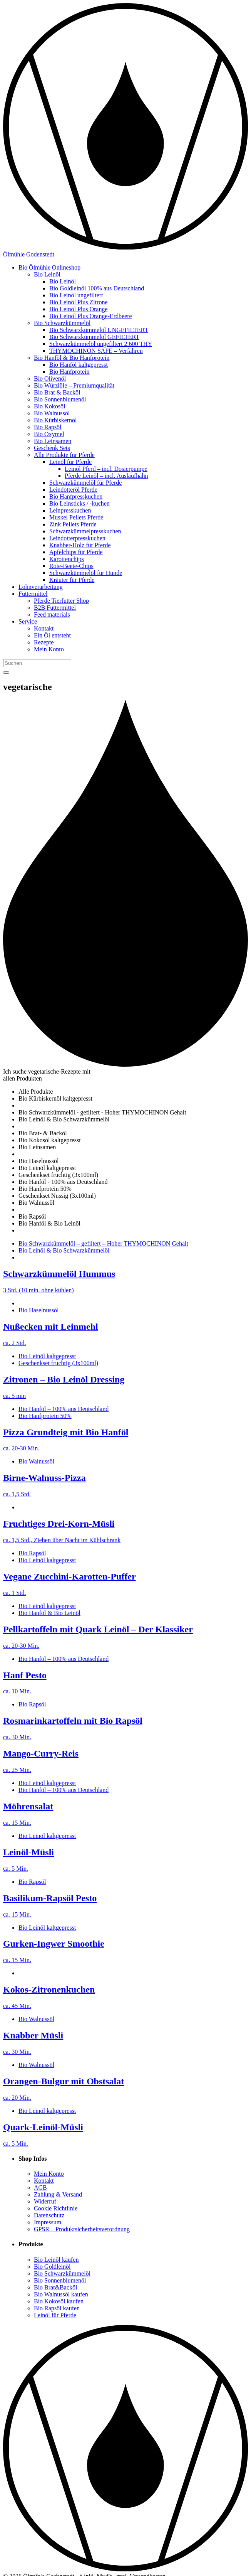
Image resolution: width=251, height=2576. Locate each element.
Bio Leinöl (47, 274)
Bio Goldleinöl (52, 2266)
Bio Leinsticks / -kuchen (79, 503)
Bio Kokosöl (49, 406)
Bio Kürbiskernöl (55, 420)
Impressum (47, 2222)
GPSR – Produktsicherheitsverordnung (82, 2229)
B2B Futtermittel (55, 607)
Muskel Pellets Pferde (76, 517)
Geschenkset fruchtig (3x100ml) (58, 1363)
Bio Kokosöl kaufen (59, 2301)
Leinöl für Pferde (70, 462)
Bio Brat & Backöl (57, 392)
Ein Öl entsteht (52, 635)
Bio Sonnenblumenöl (60, 399)
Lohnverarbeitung (40, 586)
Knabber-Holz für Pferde (80, 545)
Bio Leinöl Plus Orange (78, 309)
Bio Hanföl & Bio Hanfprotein (71, 357)
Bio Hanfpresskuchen (75, 496)
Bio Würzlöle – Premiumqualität (74, 385)
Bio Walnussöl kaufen (61, 2294)
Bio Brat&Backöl (55, 2287)
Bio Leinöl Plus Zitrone (78, 302)
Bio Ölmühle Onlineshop (49, 267)
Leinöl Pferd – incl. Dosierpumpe (106, 468)
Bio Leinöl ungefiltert (76, 295)
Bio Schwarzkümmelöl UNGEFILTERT (98, 330)
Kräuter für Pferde (71, 580)
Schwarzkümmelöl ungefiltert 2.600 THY (100, 344)
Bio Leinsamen (52, 441)
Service (27, 621)
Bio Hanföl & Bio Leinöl (49, 1613)
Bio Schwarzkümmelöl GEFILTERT (94, 337)
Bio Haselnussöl (38, 1310)
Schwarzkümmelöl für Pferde (85, 482)
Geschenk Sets (52, 448)
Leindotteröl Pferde (73, 489)
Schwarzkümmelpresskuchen (85, 531)
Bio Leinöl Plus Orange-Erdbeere (90, 316)
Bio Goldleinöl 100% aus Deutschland (96, 288)
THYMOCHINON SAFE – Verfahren (96, 350)
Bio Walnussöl (52, 413)
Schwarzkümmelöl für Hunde (85, 573)
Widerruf (45, 2201)
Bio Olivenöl (50, 378)
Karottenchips (66, 559)
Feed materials (52, 614)
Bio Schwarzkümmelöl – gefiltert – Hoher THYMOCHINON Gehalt (103, 1243)
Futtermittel (33, 593)
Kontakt (44, 628)
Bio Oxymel (49, 434)
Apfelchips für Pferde (76, 552)
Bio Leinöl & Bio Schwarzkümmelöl (63, 1250)
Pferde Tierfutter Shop (61, 600)
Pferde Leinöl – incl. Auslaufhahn (106, 475)
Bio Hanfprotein (69, 371)
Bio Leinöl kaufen (56, 2259)
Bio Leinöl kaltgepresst (47, 1356)
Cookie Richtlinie (55, 2208)
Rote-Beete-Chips (71, 566)
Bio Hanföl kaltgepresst (78, 364)
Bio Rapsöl (48, 427)
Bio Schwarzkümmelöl (62, 323)
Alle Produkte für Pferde (64, 455)
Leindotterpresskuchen (77, 538)
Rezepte (44, 642)
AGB (40, 2187)
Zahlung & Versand (58, 2194)
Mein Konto (49, 649)
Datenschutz (49, 2215)
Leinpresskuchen (70, 510)
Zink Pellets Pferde (73, 524)
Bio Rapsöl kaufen (57, 2308)
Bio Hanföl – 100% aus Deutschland (63, 1409)
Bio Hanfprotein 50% (45, 1416)
